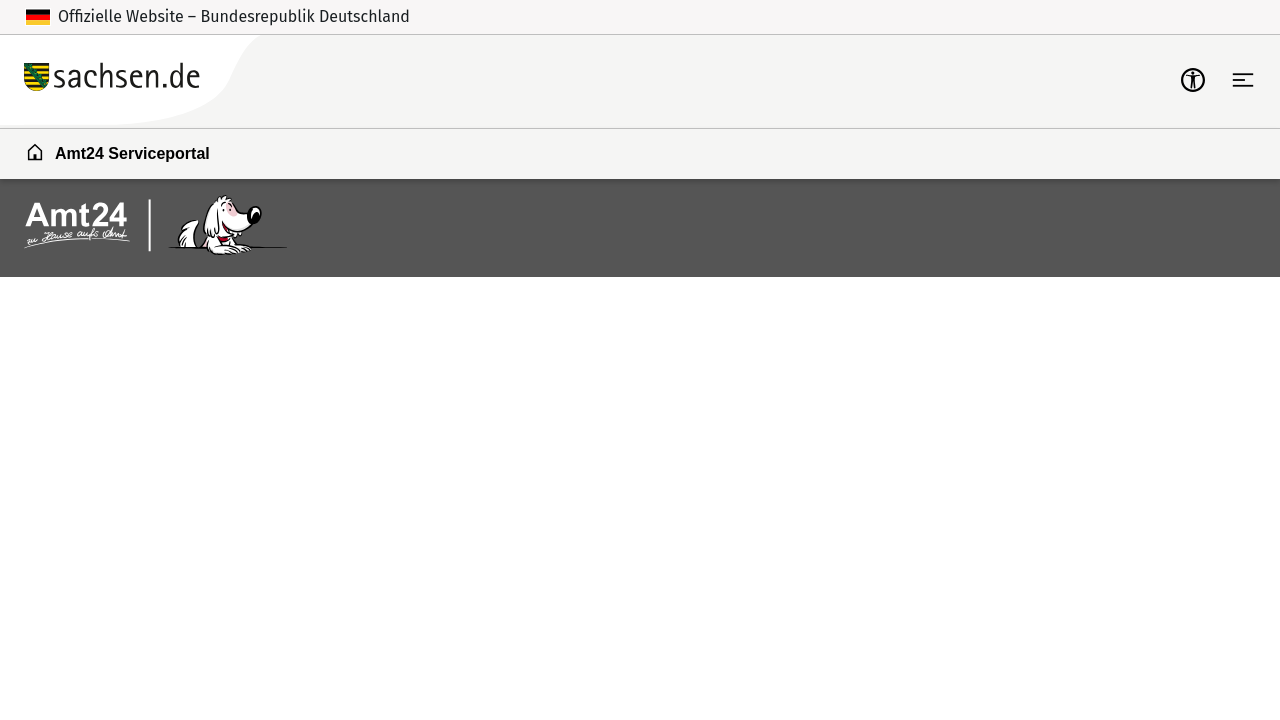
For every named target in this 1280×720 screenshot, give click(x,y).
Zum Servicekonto (997, 79)
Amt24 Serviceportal (117, 152)
